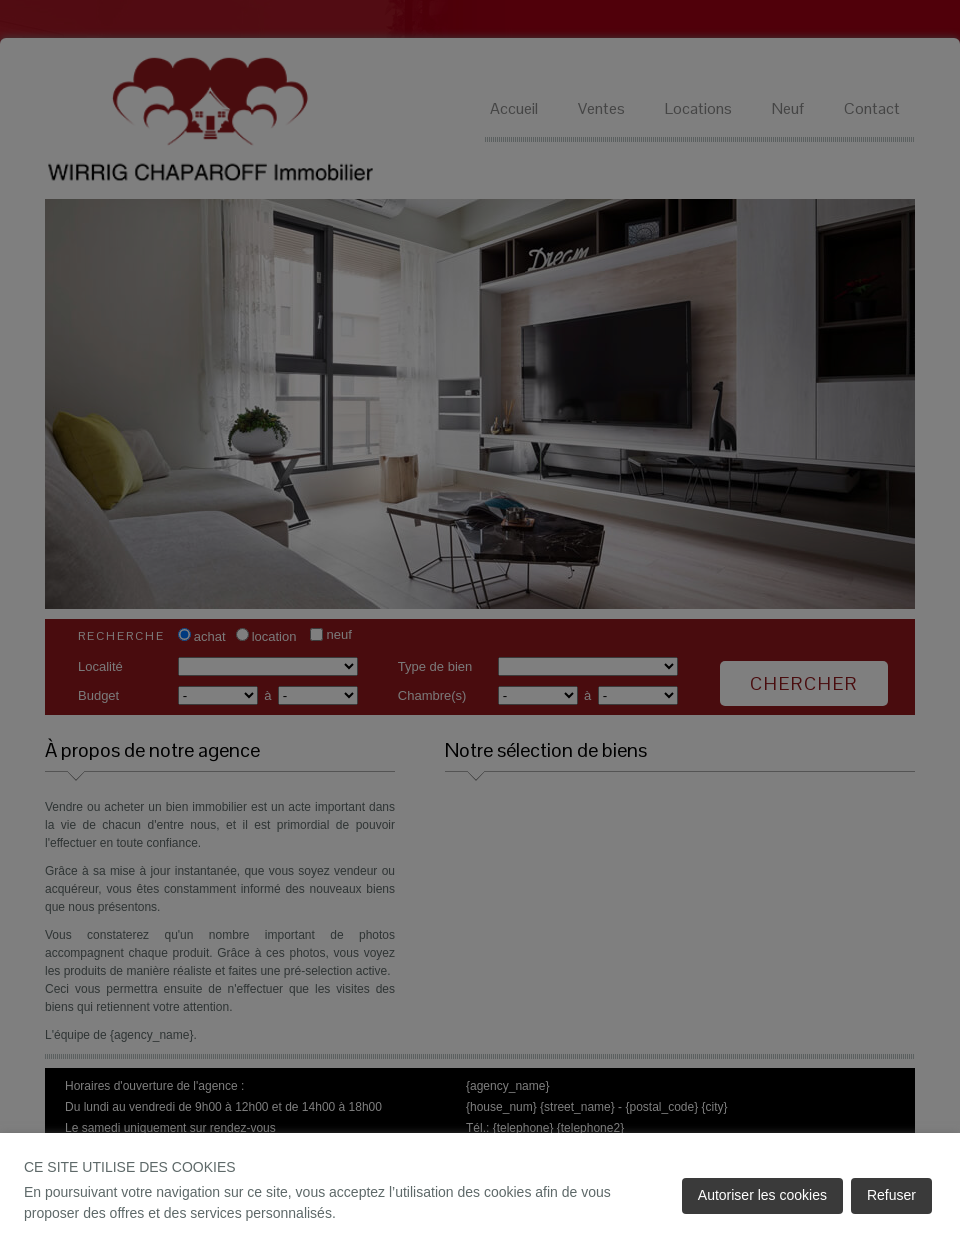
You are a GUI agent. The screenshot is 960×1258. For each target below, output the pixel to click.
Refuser (891, 1195)
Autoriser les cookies (762, 1195)
